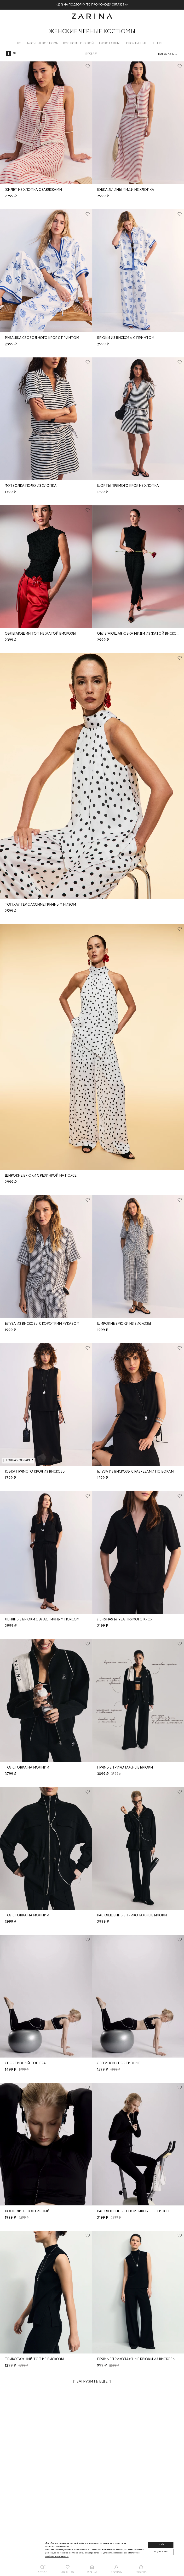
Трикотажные (109, 43)
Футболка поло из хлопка (31, 485)
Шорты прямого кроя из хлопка (128, 485)
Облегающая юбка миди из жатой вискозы (139, 633)
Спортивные (136, 43)
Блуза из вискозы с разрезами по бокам (135, 1471)
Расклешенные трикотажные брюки (132, 1915)
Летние (157, 43)
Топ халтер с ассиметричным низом (40, 904)
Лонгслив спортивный (27, 2211)
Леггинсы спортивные (118, 2063)
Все (19, 43)
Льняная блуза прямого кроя (124, 1619)
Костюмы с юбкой (78, 43)
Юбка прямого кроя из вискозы (35, 1471)
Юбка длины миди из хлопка (125, 189)
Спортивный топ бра (25, 2063)
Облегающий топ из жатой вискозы (40, 633)
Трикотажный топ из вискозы (34, 2359)
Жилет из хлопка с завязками (33, 189)
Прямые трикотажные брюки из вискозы (136, 2359)
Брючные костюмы (42, 43)
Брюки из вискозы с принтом (125, 338)
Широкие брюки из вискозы (124, 1323)
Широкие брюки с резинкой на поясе (40, 1175)
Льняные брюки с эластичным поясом (42, 1619)
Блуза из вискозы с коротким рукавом (42, 1323)
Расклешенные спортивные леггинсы (133, 2211)
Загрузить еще (92, 2381)
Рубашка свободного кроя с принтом (42, 338)
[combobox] (168, 54)
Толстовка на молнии (27, 1767)
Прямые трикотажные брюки (125, 1767)
